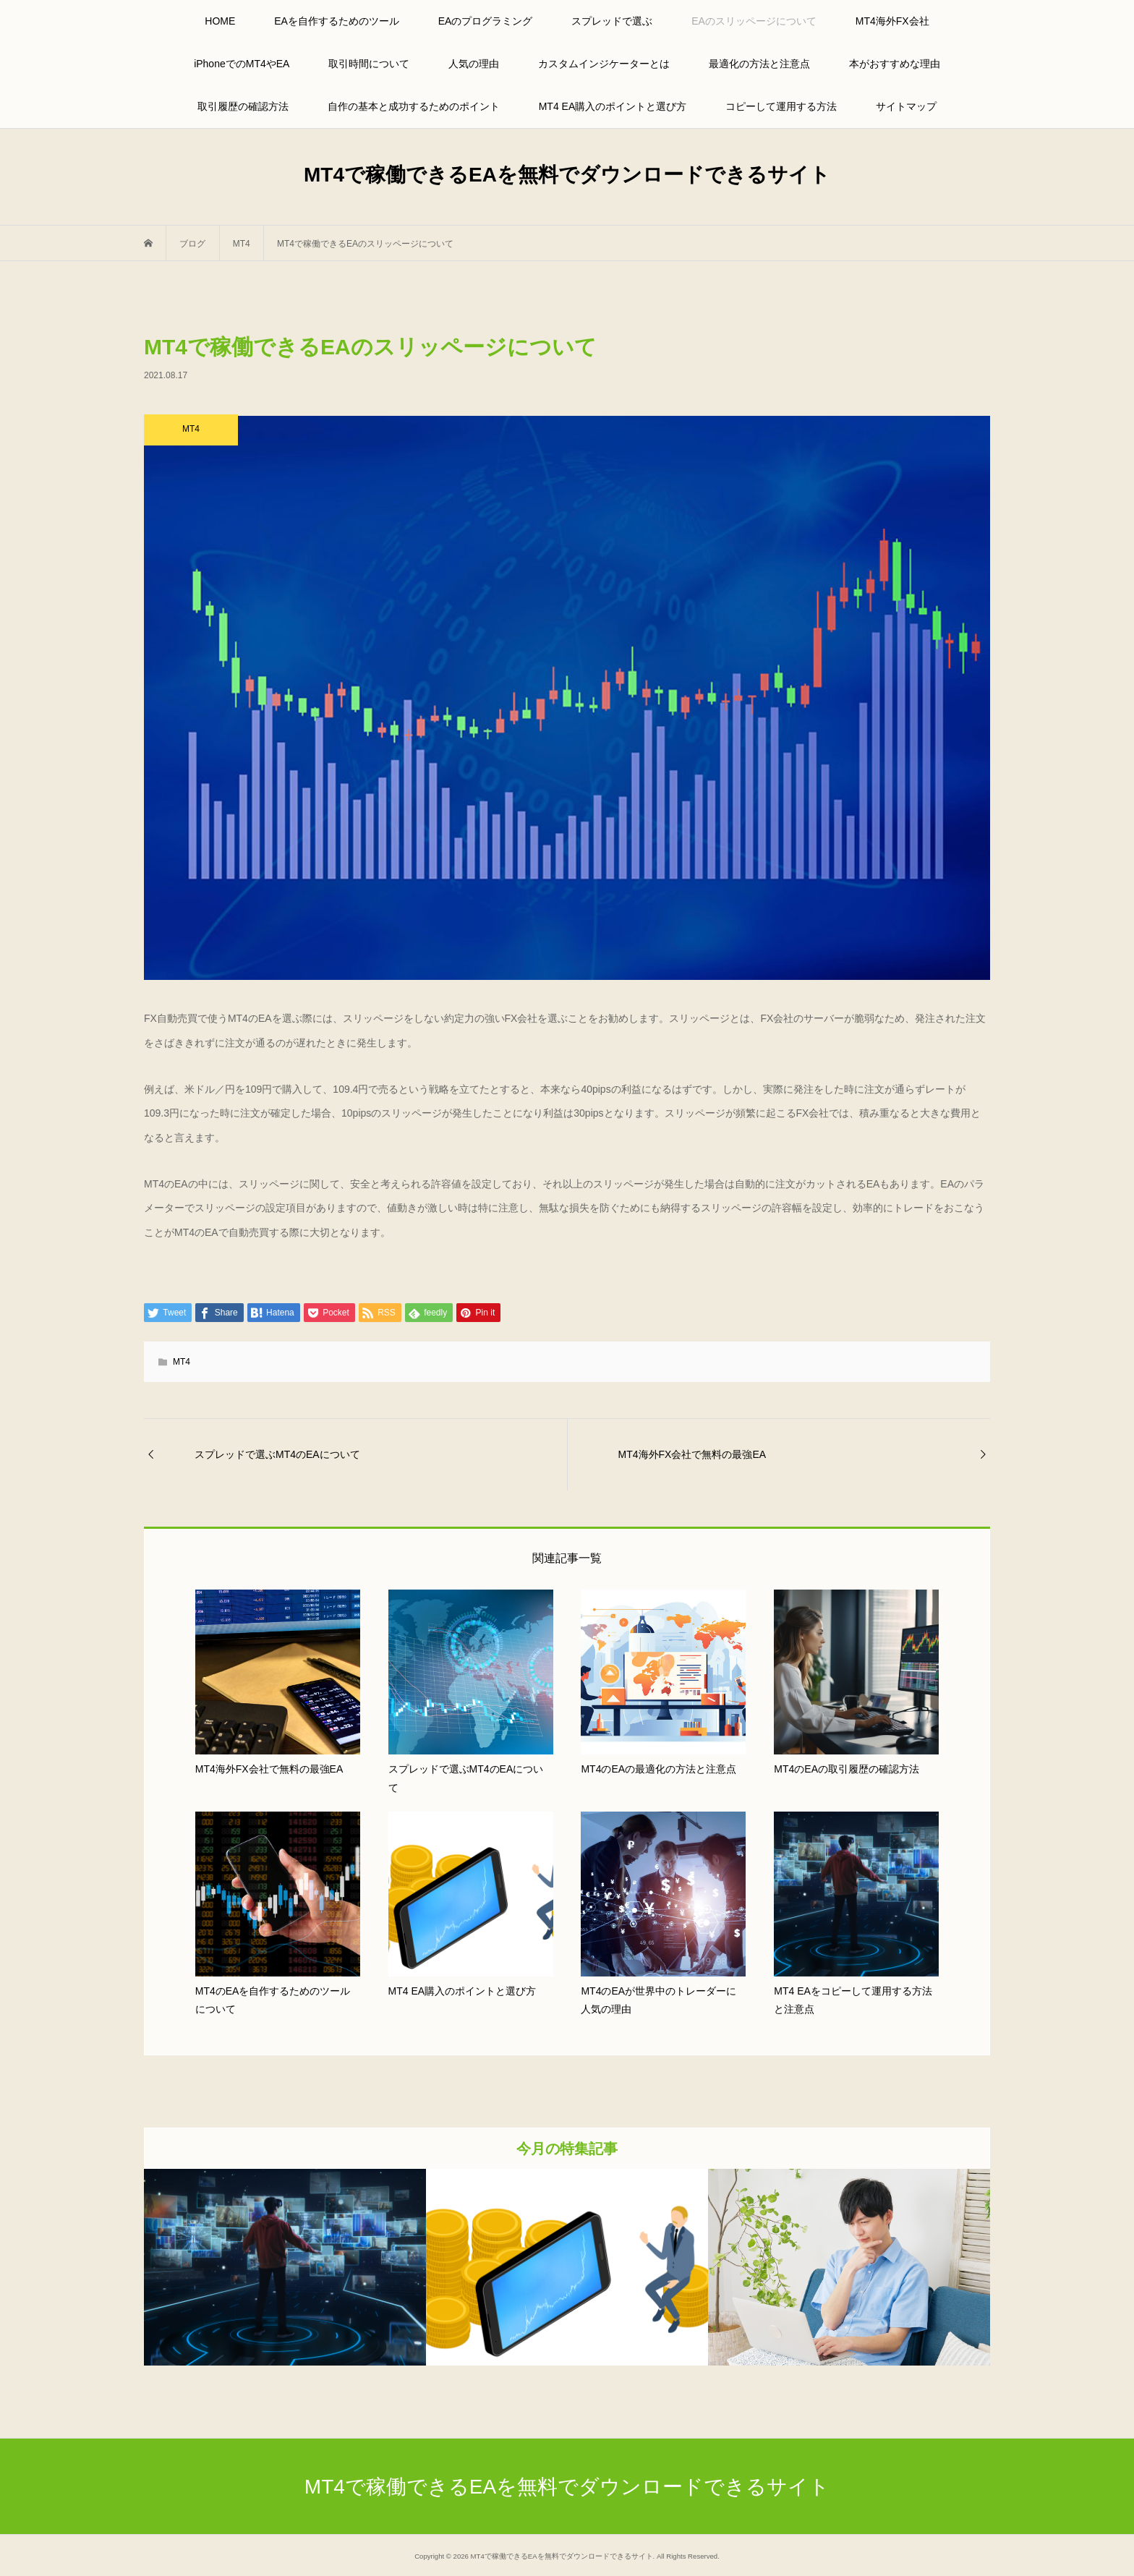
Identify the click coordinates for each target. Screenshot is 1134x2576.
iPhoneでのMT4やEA (241, 63)
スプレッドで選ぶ (611, 21)
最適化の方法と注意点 (759, 63)
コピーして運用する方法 (781, 106)
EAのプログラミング (485, 21)
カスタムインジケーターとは (604, 63)
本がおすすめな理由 (894, 63)
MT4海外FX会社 (892, 21)
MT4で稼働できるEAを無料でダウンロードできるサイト (567, 174)
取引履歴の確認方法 (243, 106)
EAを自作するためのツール (336, 21)
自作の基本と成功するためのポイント (414, 106)
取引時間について (368, 63)
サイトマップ (906, 106)
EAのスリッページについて (754, 21)
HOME (220, 21)
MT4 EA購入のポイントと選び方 (613, 106)
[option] (285, 2267)
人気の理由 (473, 63)
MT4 (181, 1362)
